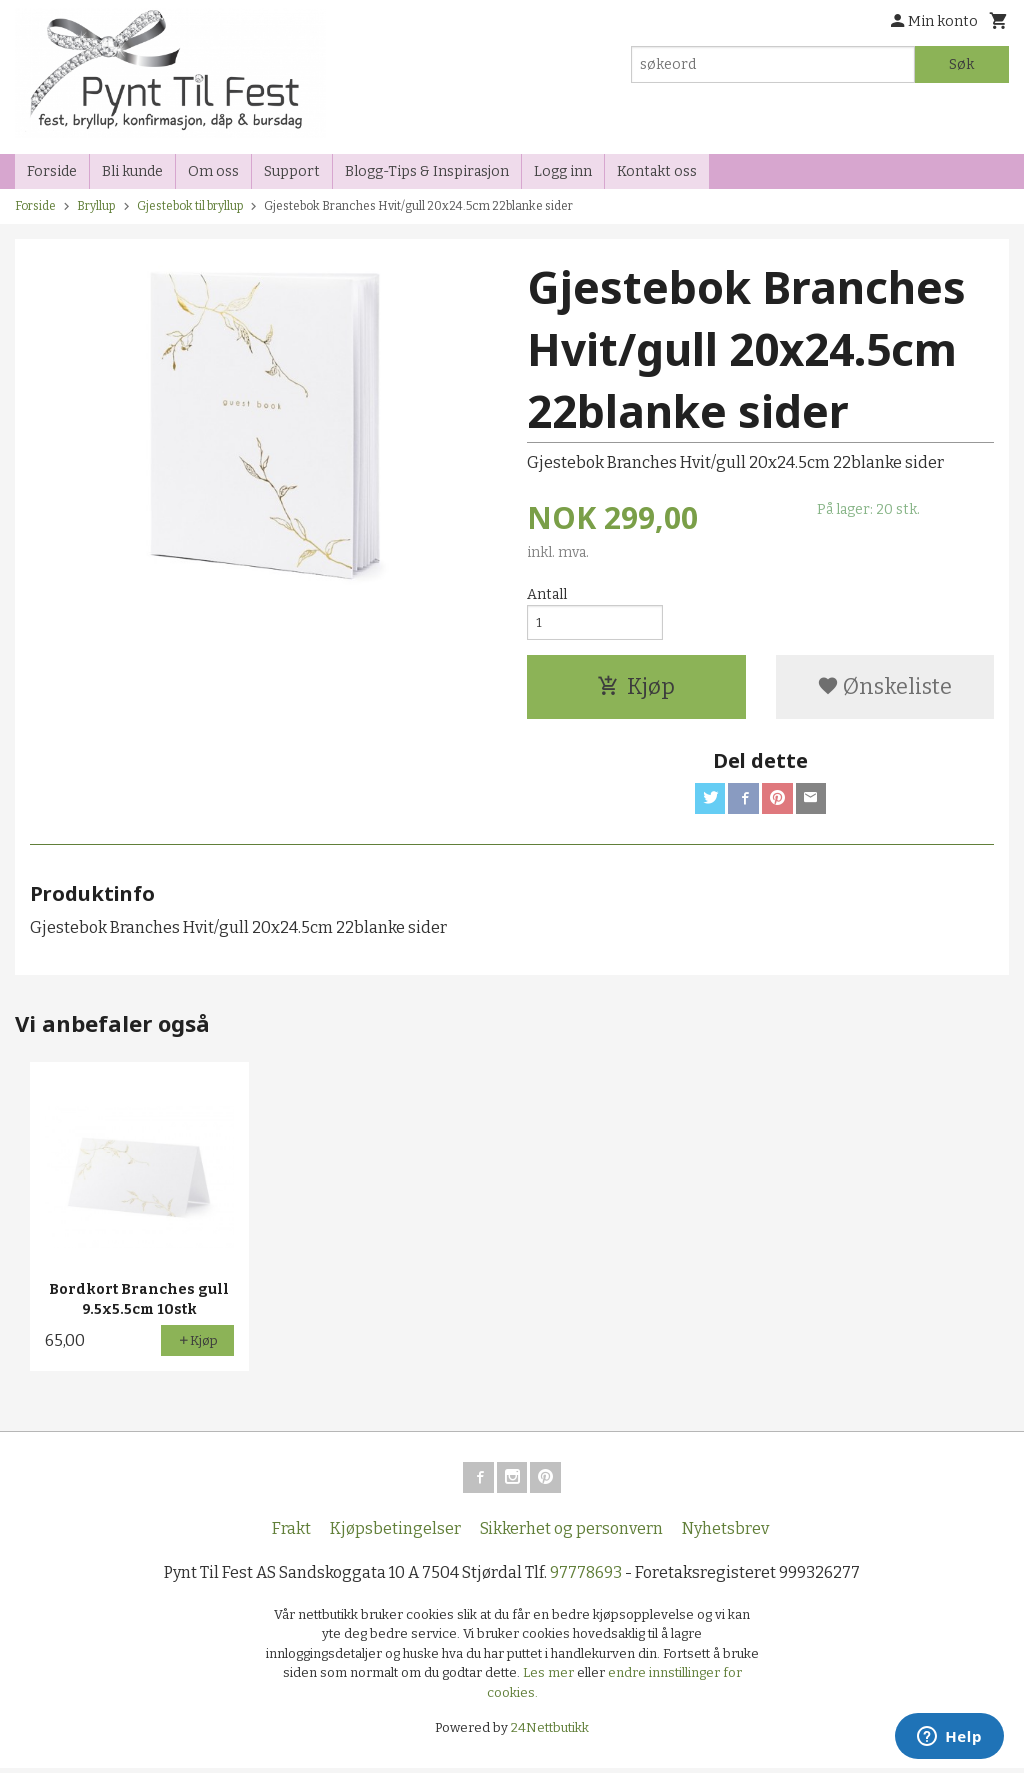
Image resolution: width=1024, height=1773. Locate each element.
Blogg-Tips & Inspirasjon (427, 171)
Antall (547, 594)
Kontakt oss (657, 171)
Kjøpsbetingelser (395, 1533)
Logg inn (563, 171)
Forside (52, 171)
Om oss (213, 171)
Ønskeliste (884, 689)
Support (292, 171)
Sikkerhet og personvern (571, 1533)
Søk (961, 64)
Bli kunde (132, 171)
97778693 (586, 1577)
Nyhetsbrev (725, 1533)
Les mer (550, 1678)
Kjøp (636, 689)
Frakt (291, 1533)
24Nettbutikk (550, 1733)
